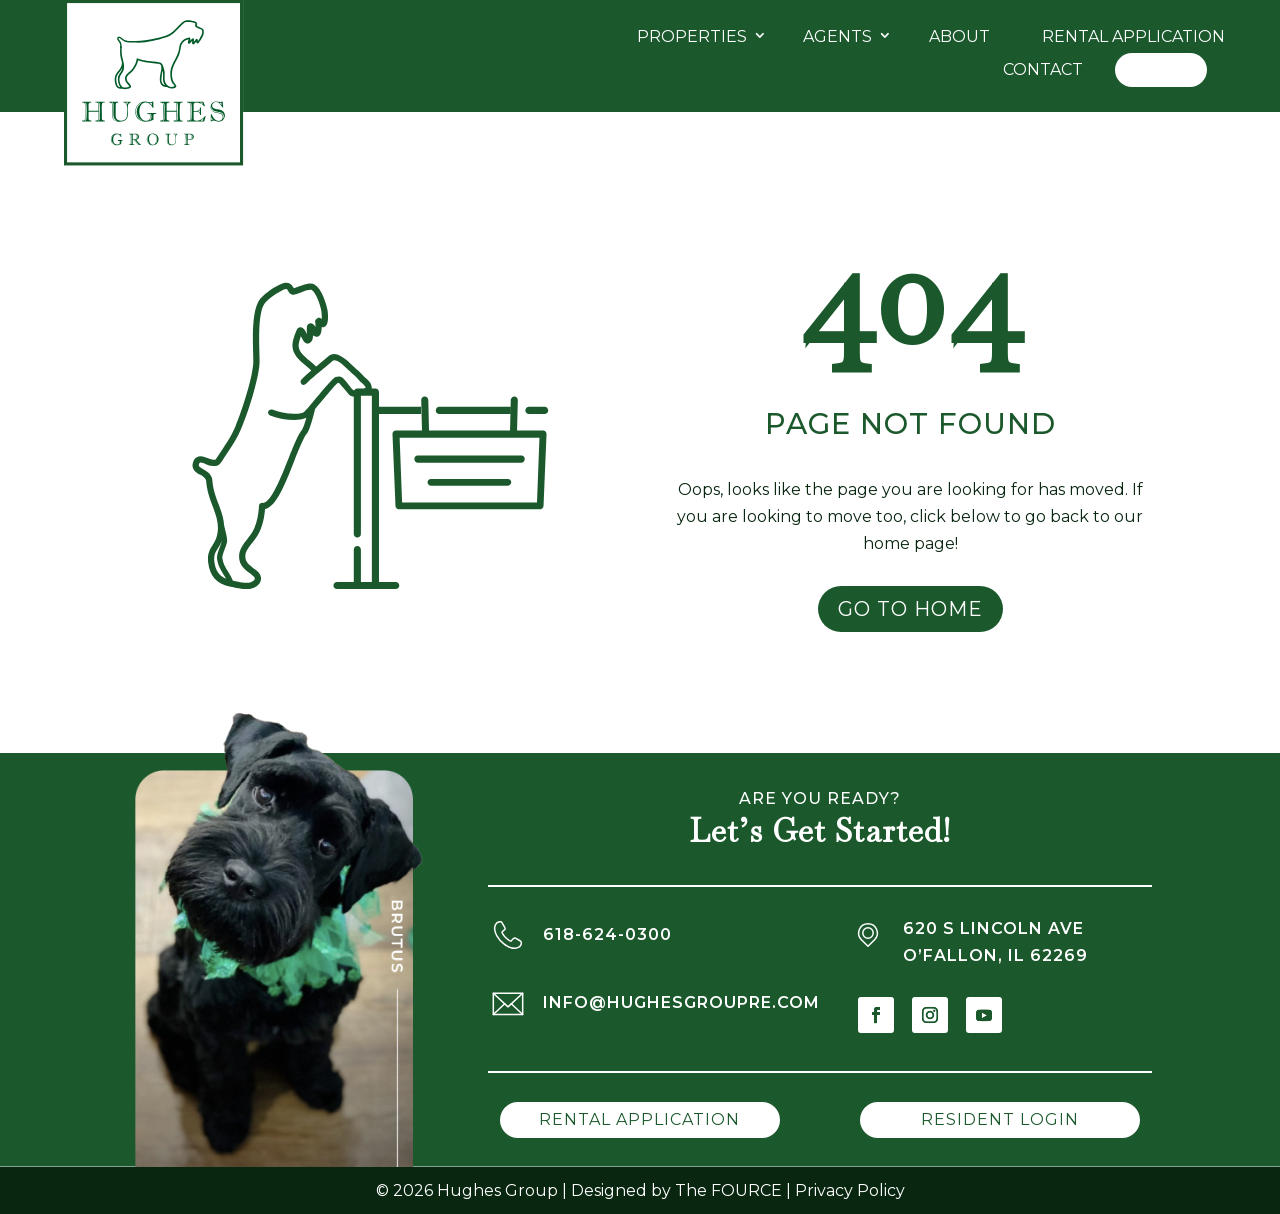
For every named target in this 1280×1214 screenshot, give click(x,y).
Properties (692, 36)
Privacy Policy (850, 1190)
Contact (1043, 69)
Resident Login (1000, 1119)
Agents (837, 36)
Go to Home (910, 609)
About (959, 36)
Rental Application (1133, 36)
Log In (1161, 69)
